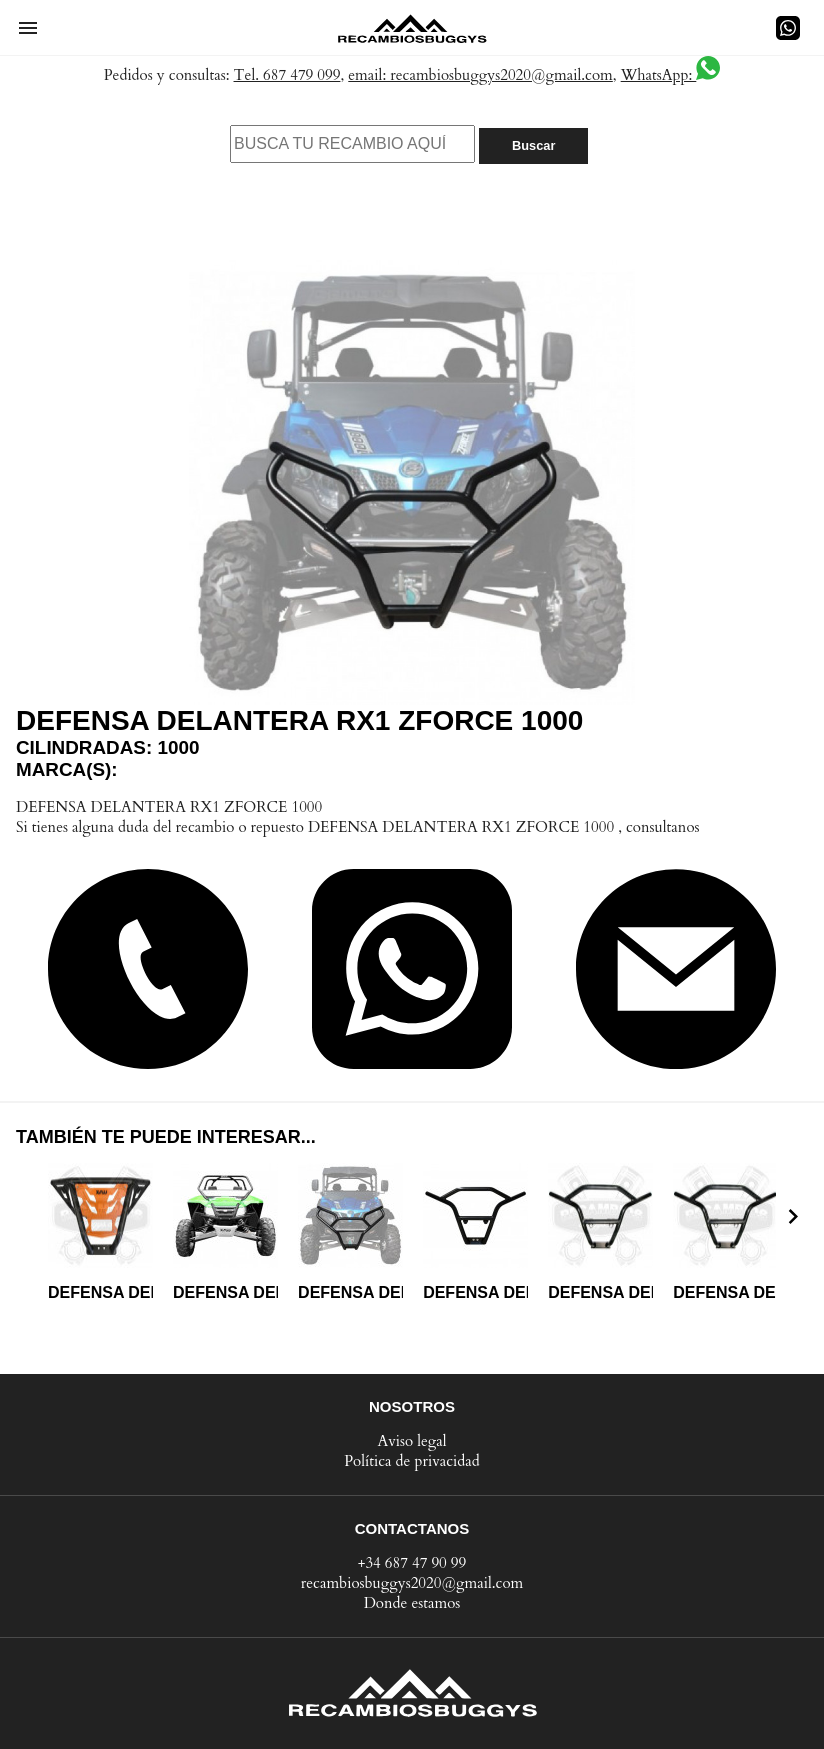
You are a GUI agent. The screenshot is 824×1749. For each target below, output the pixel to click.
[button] (28, 28)
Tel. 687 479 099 (287, 75)
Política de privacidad (412, 1461)
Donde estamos (412, 1603)
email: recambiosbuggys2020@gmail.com (480, 75)
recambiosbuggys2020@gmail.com (412, 1583)
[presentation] (793, 1216)
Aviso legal (411, 1441)
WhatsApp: (671, 75)
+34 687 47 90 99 (412, 1563)
